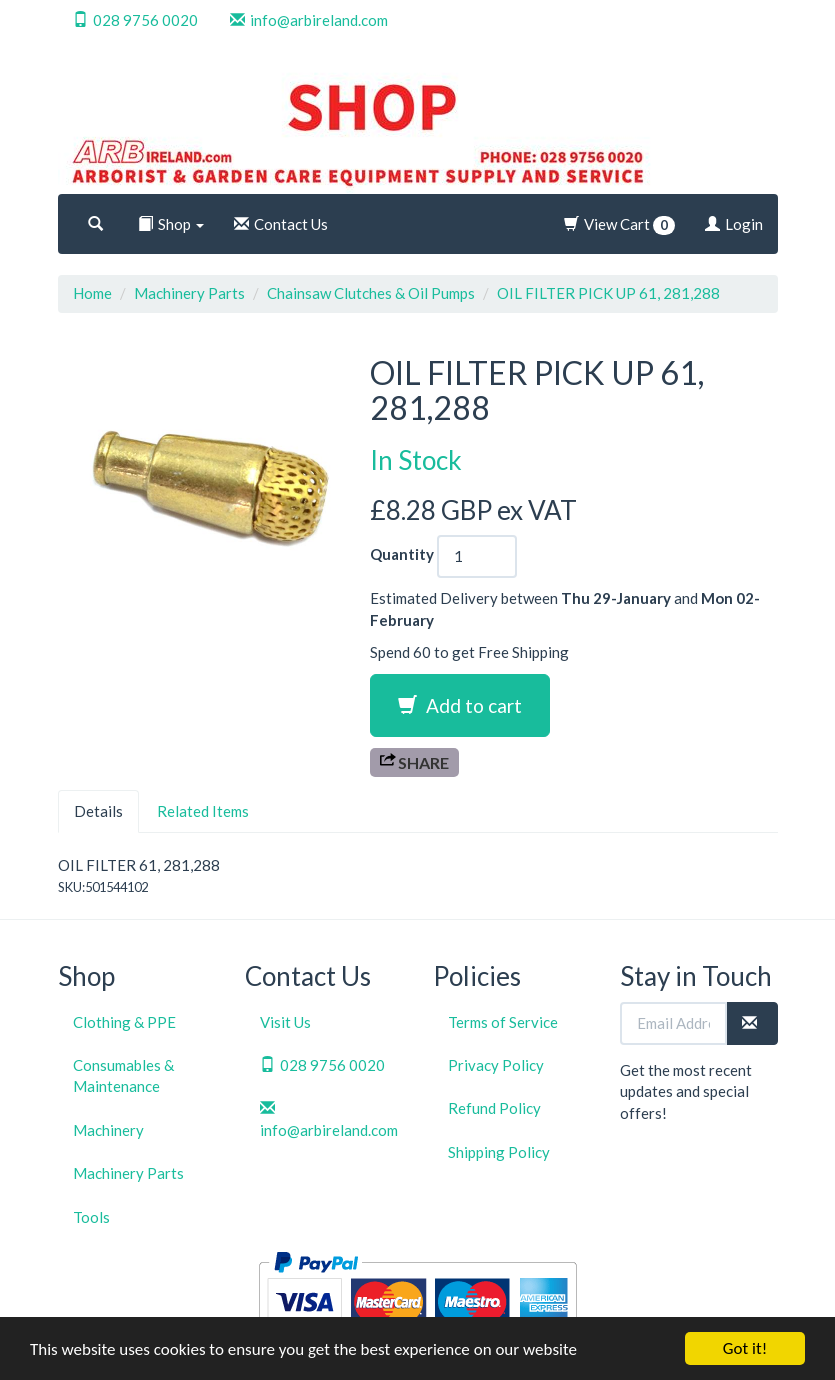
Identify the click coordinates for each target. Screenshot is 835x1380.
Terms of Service (503, 1022)
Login (734, 224)
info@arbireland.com (309, 20)
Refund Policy (494, 1108)
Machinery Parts (189, 293)
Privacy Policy (496, 1065)
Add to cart (460, 705)
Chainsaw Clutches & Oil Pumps (371, 293)
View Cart (619, 225)
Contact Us (281, 224)
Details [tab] (98, 811)
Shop (171, 224)
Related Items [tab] (203, 811)
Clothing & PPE (124, 1022)
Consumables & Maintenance (123, 1075)
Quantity (402, 554)
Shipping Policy (499, 1152)
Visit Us (285, 1022)
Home (92, 293)
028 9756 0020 (135, 20)
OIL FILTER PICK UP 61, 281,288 (608, 293)
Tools (91, 1217)
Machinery (108, 1130)
